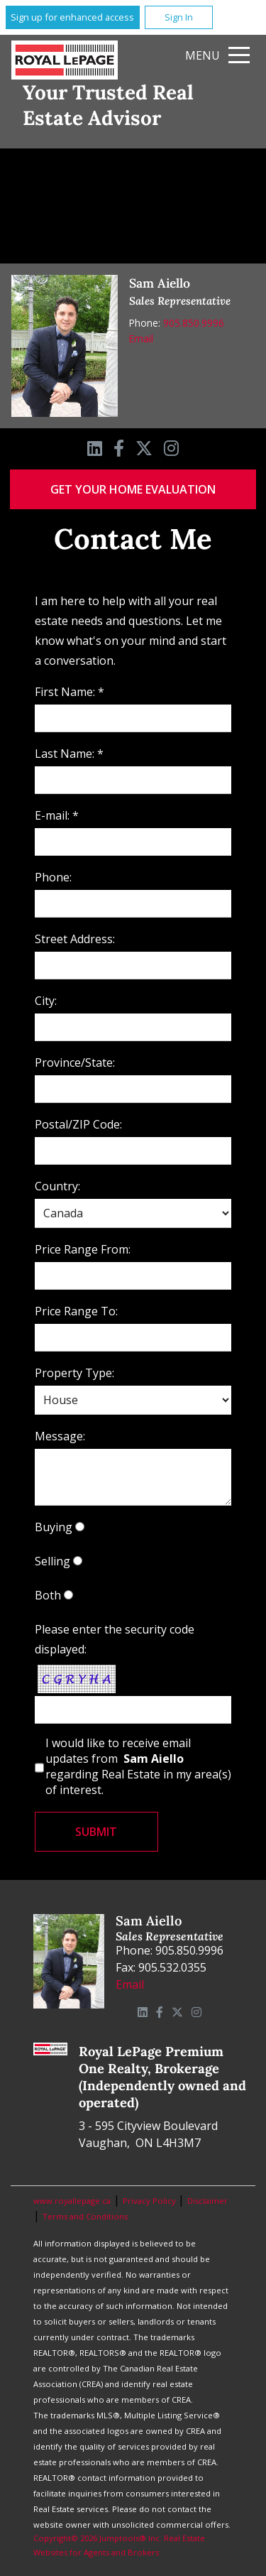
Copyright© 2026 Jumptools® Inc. (97, 2538)
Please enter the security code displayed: (114, 1639)
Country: (57, 1186)
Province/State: (75, 1062)
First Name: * (69, 692)
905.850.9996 (193, 323)
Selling (52, 1561)
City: (46, 1001)
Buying (53, 1527)
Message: (60, 1436)
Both (48, 1595)
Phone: (53, 877)
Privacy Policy (150, 2200)
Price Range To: (76, 1311)
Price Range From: (83, 1249)
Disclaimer (207, 2200)
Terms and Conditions (85, 2216)
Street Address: (75, 939)
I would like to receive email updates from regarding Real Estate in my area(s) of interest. (138, 1766)
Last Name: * (69, 753)
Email (141, 338)
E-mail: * (57, 815)
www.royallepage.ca (72, 2200)
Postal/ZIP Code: (78, 1124)
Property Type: (74, 1373)
